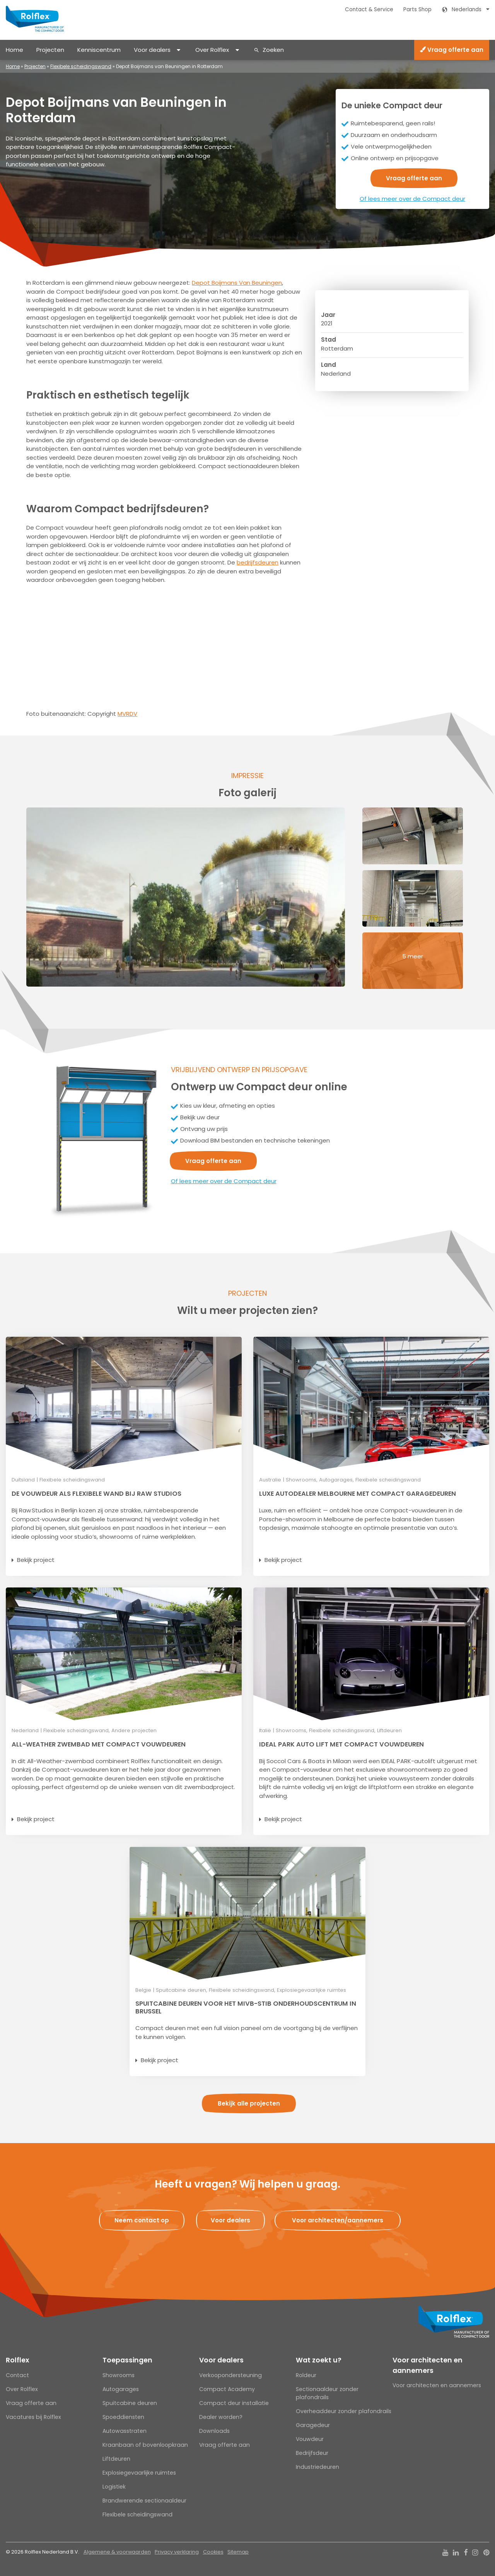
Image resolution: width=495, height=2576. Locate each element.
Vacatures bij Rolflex (33, 2417)
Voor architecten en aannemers (428, 2365)
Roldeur (306, 2375)
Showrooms (118, 2375)
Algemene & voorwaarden (117, 2552)
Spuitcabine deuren (129, 2403)
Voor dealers (152, 50)
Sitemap (238, 2552)
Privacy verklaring (177, 2552)
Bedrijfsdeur (312, 2453)
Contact (17, 2375)
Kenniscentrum (99, 50)
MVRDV (127, 714)
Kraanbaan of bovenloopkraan (145, 2445)
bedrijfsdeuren (257, 562)
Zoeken (273, 50)
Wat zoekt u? (318, 2360)
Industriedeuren (317, 2467)
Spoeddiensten (123, 2417)
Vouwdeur (310, 2439)
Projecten (50, 50)
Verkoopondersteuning (230, 2375)
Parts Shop (417, 9)
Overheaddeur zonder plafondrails (343, 2411)
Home (14, 50)
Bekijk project (36, 1560)
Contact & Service (369, 9)
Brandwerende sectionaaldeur (144, 2500)
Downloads (214, 2431)
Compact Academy (227, 2389)
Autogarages (120, 2389)
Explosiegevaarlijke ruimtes (139, 2473)
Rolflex (17, 2360)
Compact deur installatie (234, 2403)
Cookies (213, 2552)
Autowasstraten (124, 2431)
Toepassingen (127, 2360)
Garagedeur (313, 2425)
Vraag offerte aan (451, 50)
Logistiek (114, 2486)
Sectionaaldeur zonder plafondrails (327, 2393)
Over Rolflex (212, 50)
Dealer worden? (220, 2417)
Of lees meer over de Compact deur (412, 199)
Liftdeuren (116, 2459)
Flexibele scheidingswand (80, 66)
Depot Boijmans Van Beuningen (237, 283)
